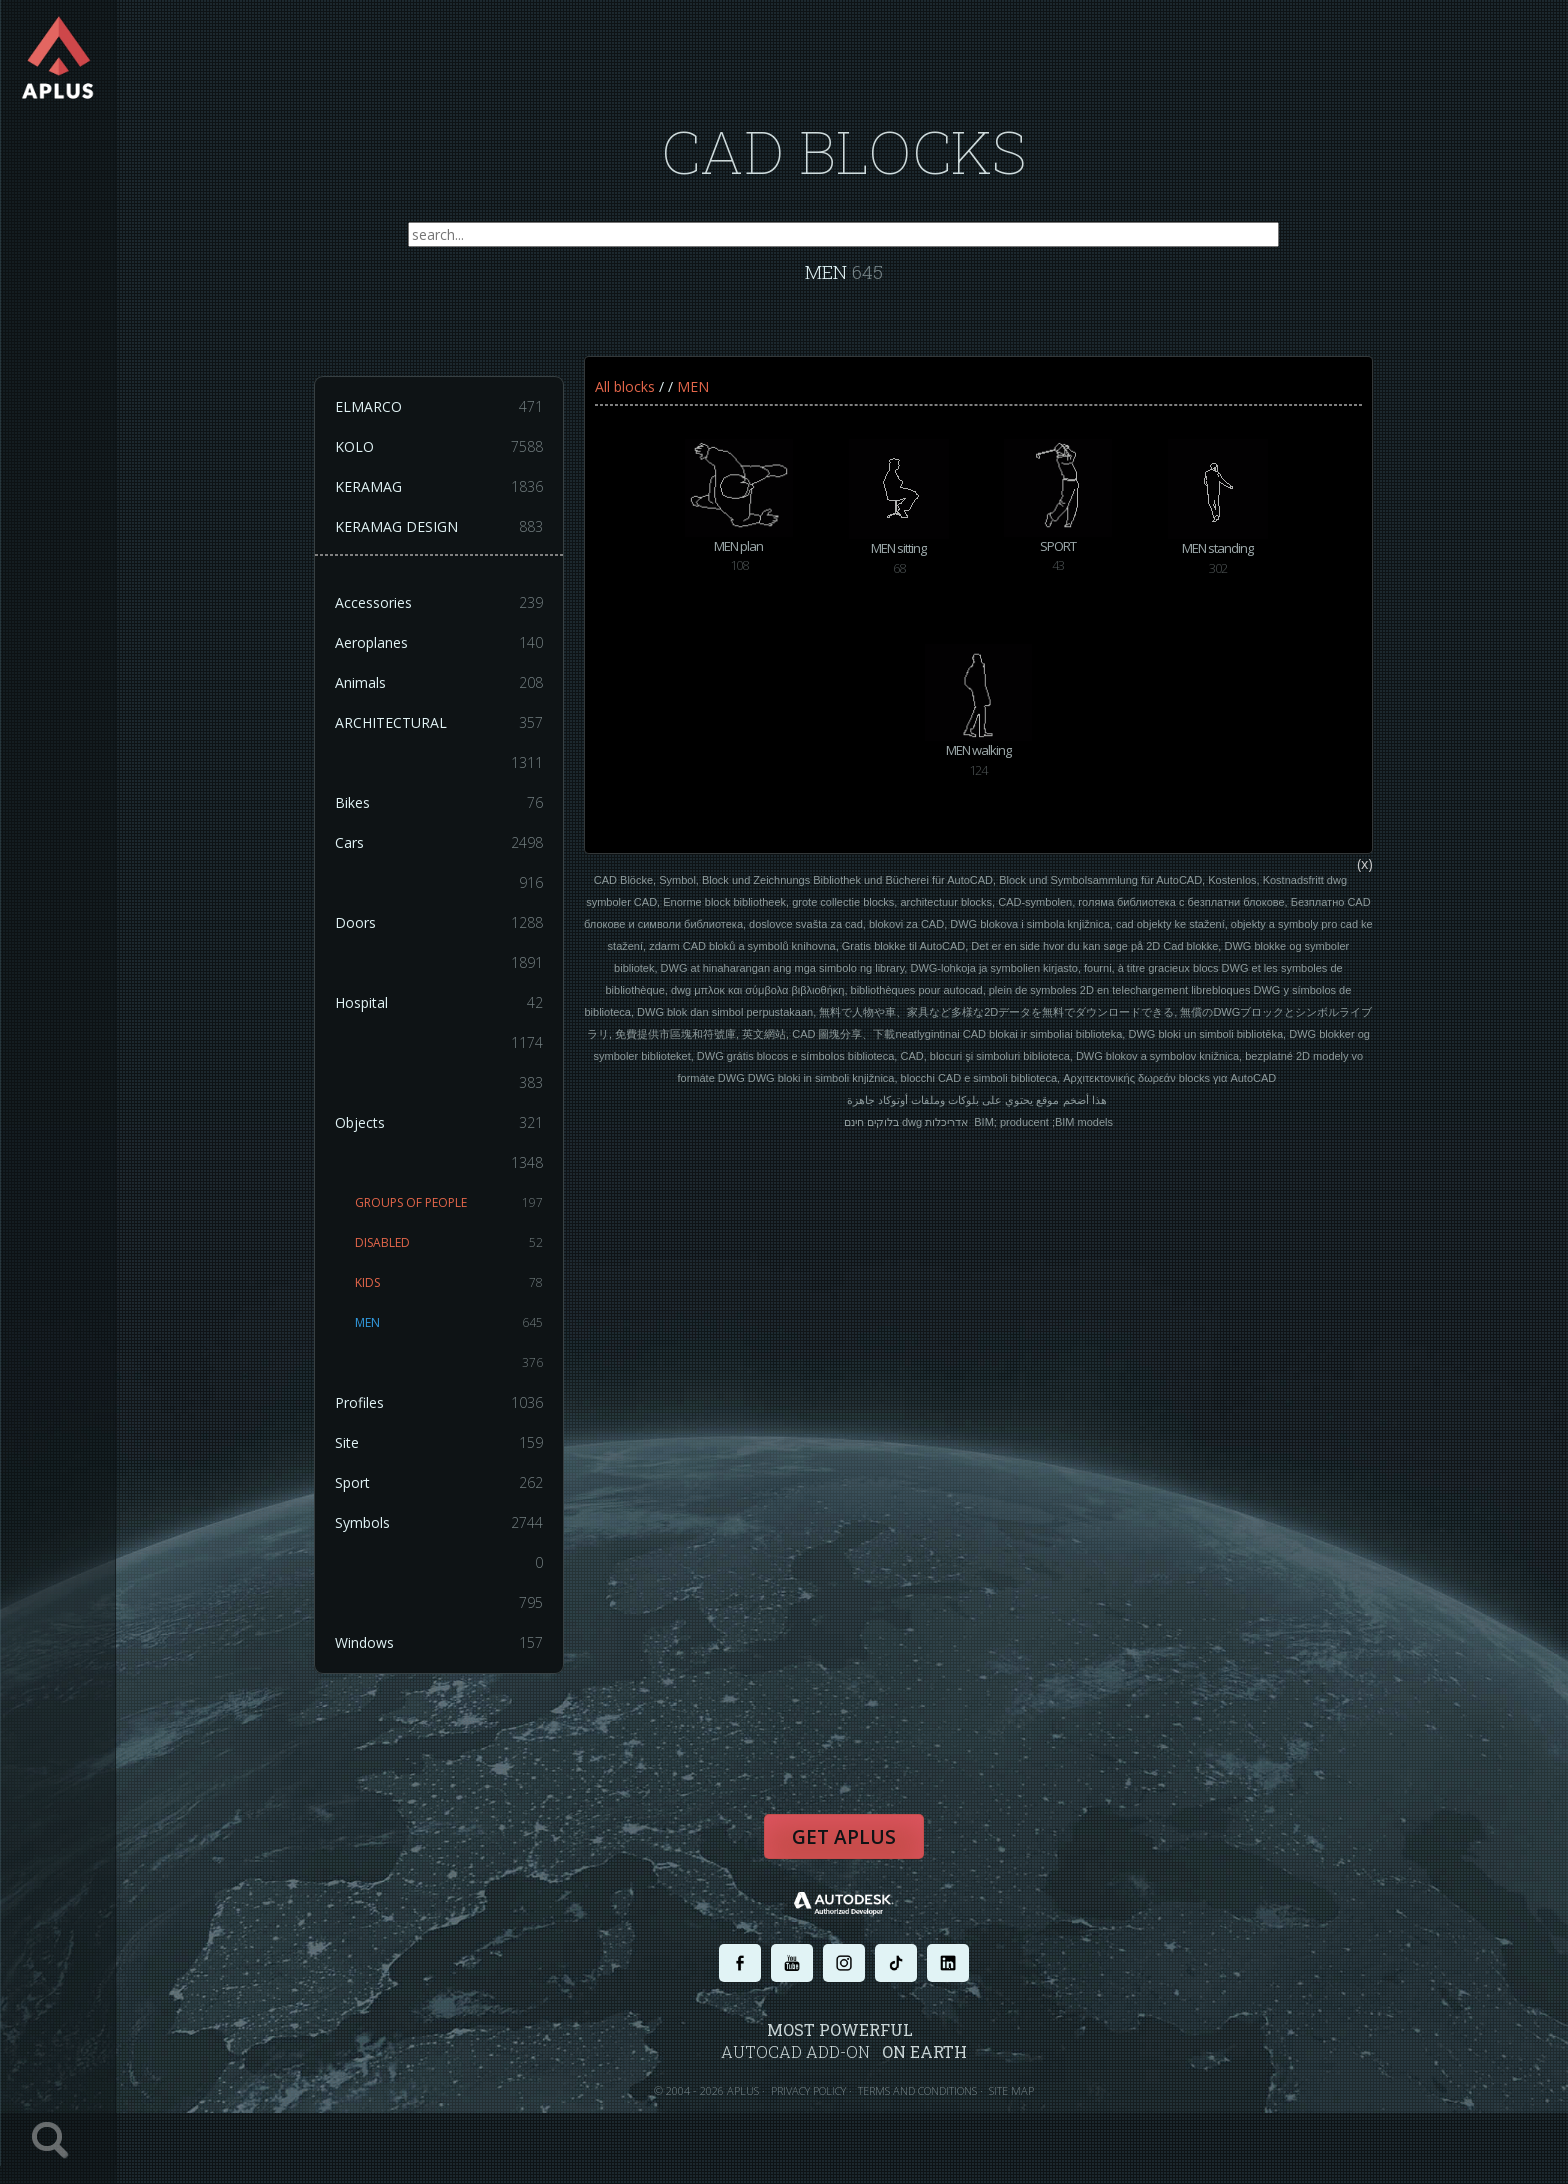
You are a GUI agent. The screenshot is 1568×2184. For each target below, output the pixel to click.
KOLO (440, 448)
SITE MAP (1011, 2091)
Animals (440, 684)
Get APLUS (844, 1838)
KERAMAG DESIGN (440, 528)
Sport (440, 1484)
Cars (440, 844)
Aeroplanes (440, 644)
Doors (440, 924)
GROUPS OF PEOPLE (450, 1204)
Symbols (440, 1524)
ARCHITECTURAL (440, 724)
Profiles (440, 1404)
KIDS (450, 1284)
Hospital (440, 1004)
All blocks (625, 387)
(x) (1365, 864)
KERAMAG (440, 488)
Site (440, 1444)
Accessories (440, 604)
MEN (450, 1324)
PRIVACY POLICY (808, 2091)
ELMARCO (440, 408)
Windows (440, 1644)
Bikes (440, 804)
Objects (440, 1124)
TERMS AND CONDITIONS (917, 2091)
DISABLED (450, 1244)
